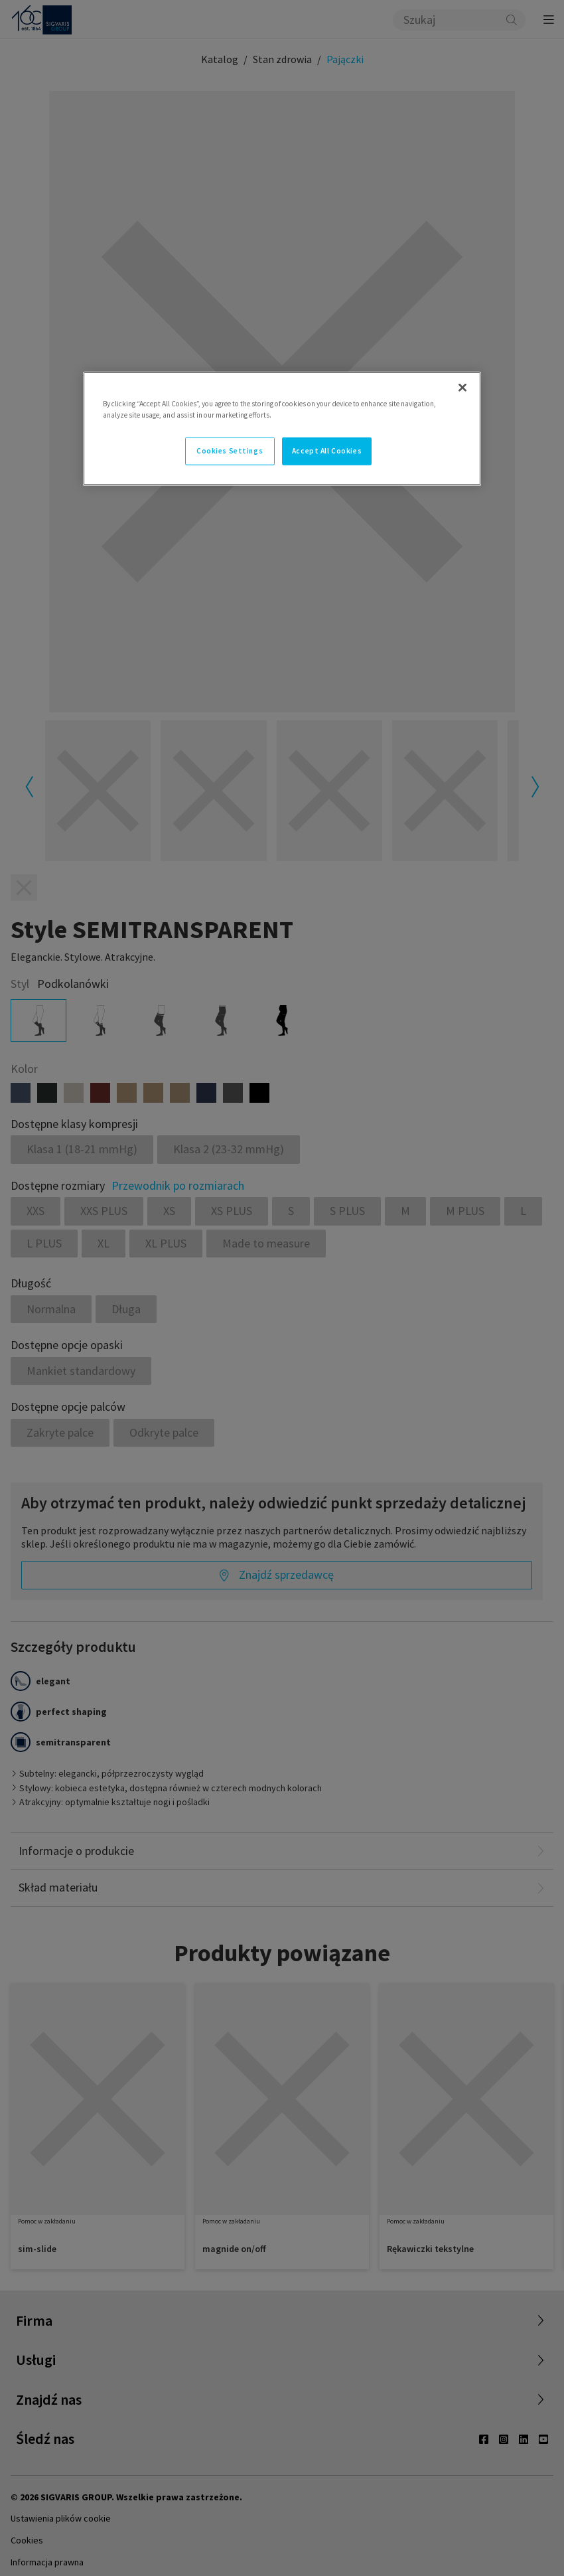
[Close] (462, 387)
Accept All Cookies (327, 450)
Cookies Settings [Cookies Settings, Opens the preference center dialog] (229, 450)
